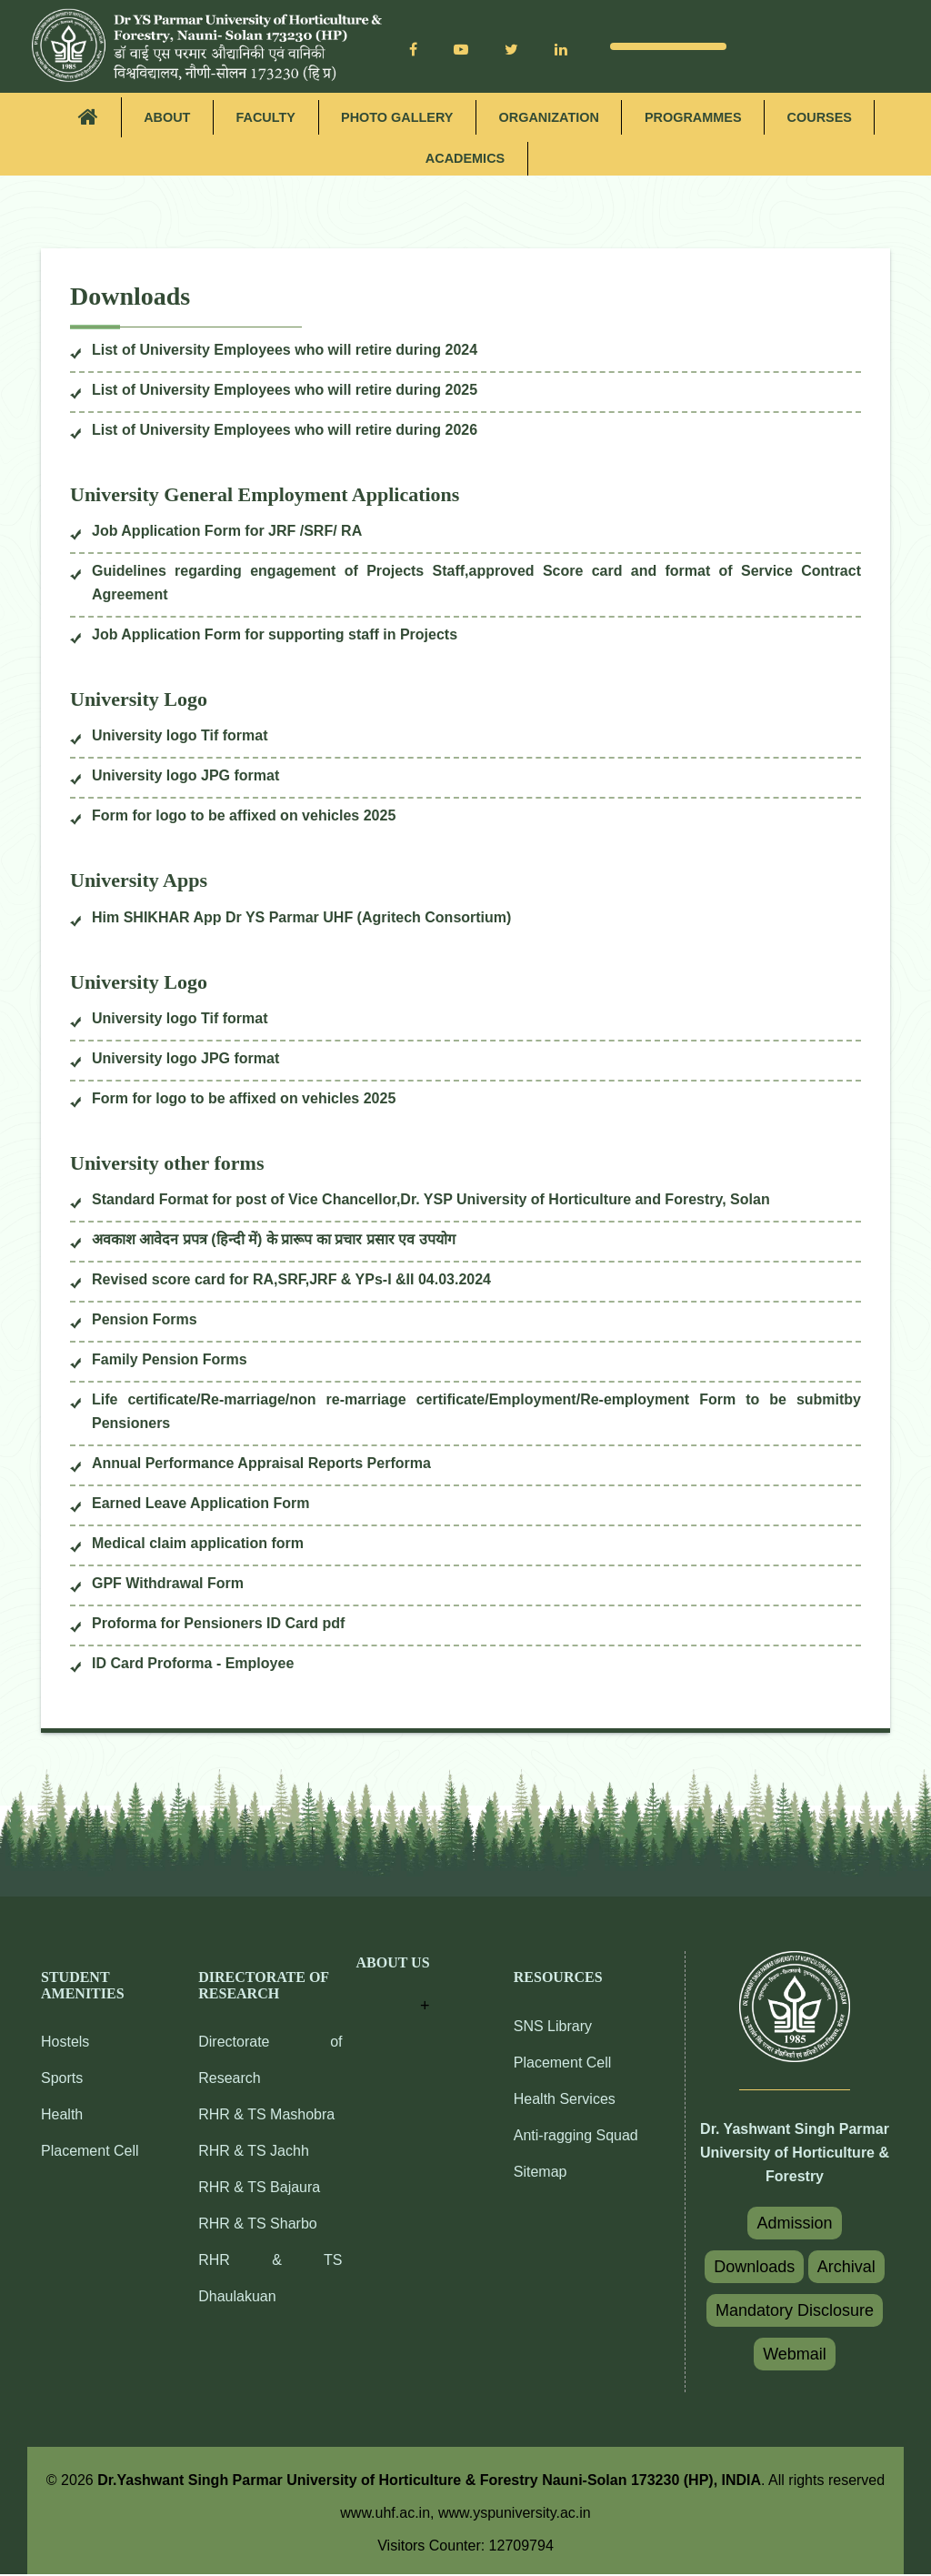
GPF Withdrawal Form (168, 1585)
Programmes (699, 118)
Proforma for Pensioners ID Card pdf (218, 1625)
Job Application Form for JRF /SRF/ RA (227, 532)
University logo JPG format (185, 777)
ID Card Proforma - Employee (193, 1665)
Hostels (65, 2043)
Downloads (754, 2268)
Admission (794, 2225)
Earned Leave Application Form (200, 1505)
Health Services (565, 2100)
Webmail (794, 2356)
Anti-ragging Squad (576, 2137)
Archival (846, 2268)
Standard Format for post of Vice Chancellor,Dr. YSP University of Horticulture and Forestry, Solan (431, 1201)
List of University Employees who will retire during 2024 (284, 351)
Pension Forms (144, 1321)
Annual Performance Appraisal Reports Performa (261, 1465)
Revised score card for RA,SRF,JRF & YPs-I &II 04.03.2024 (291, 1281)
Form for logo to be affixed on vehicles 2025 (243, 817)
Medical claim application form (198, 1545)
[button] (393, 1988)
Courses (830, 118)
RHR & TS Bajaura (259, 2189)
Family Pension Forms (169, 1361)
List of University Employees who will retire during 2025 (284, 391)
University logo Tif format (180, 737)
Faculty (258, 118)
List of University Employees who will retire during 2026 (284, 431)
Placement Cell (90, 2152)
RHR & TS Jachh (253, 2152)
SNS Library (553, 2028)
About (157, 118)
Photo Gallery (393, 118)
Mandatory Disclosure (795, 2312)
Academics (465, 159)
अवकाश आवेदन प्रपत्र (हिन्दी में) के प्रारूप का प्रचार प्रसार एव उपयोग (273, 1241)
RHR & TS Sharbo (257, 2225)
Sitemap (540, 2173)
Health (62, 2116)
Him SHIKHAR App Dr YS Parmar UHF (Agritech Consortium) (301, 919)
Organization (550, 118)
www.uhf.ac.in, (389, 2514)
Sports (62, 2080)
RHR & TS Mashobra (266, 2116)
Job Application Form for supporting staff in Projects (274, 636)
